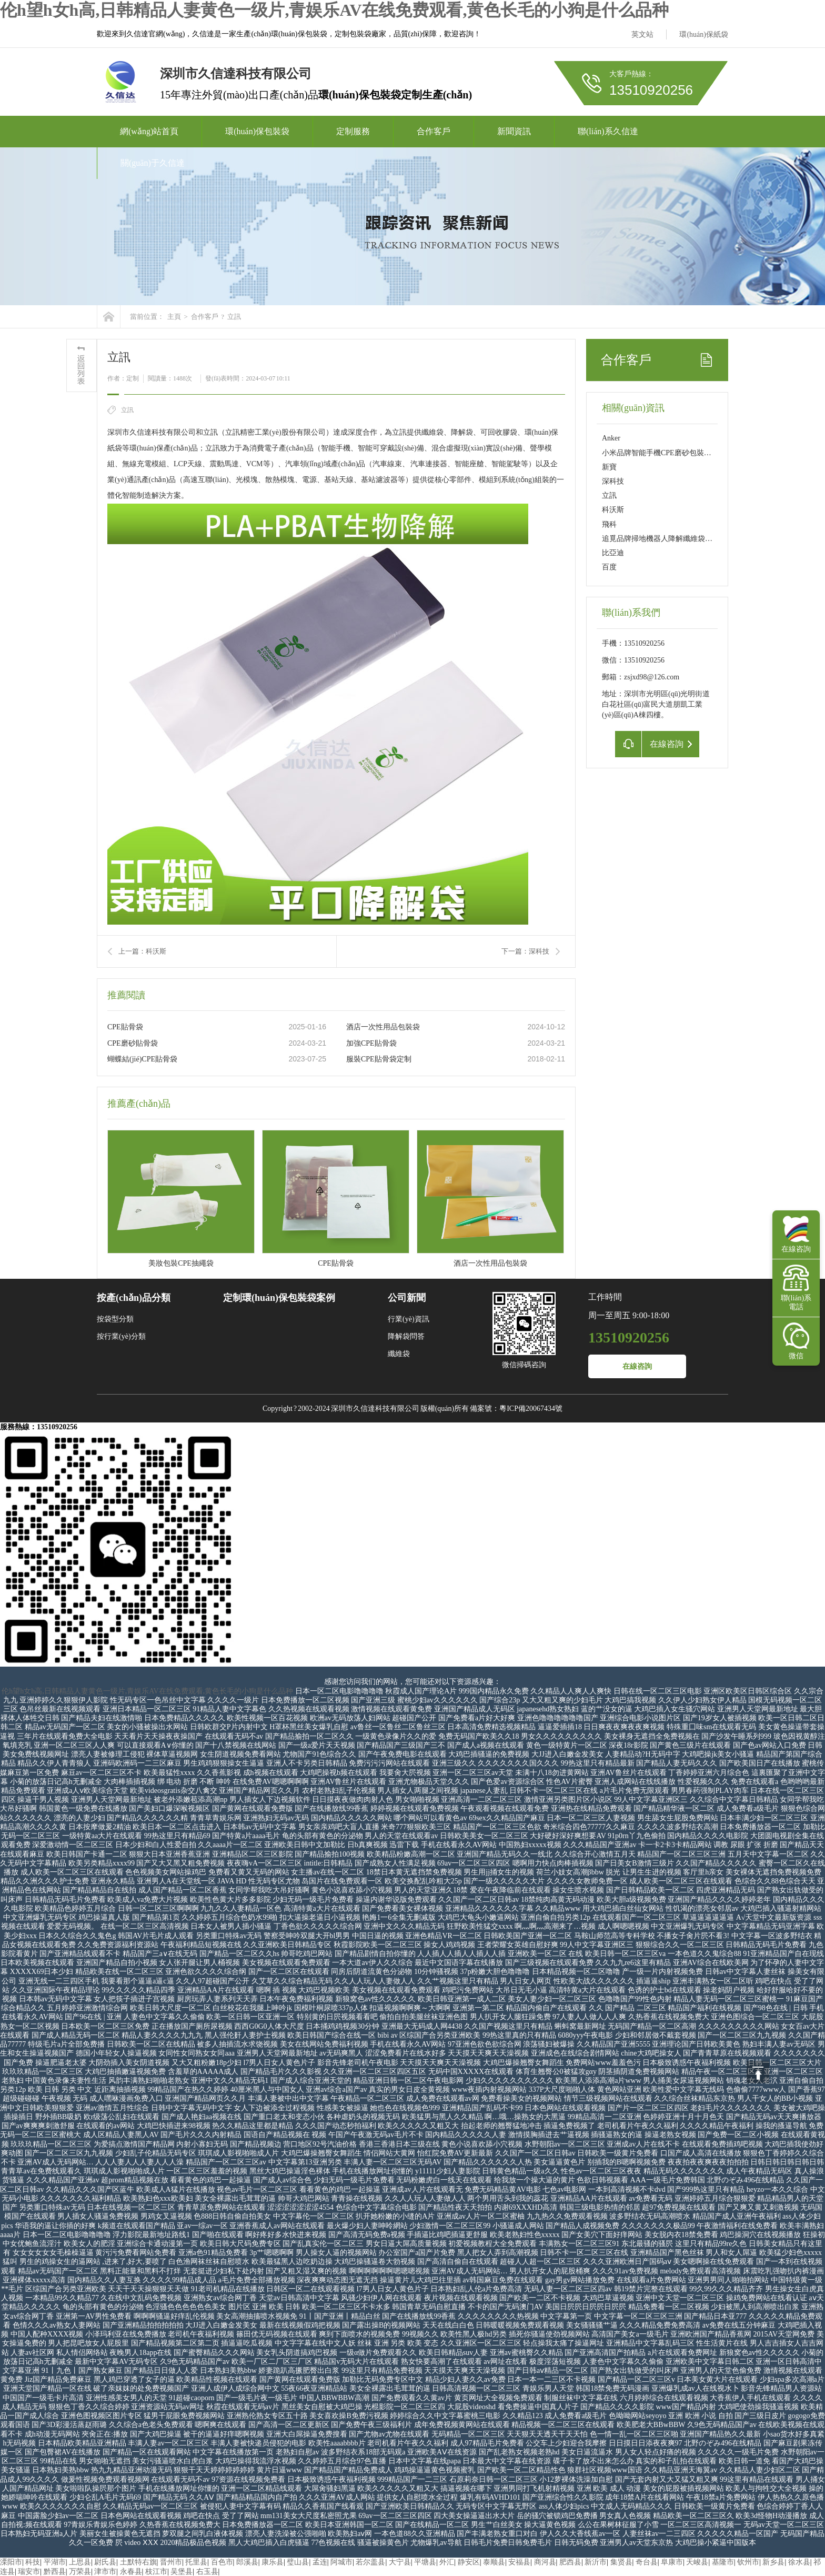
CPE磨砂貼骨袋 (132, 1043)
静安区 (469, 2562)
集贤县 (621, 2562)
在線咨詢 (637, 1366)
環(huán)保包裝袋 (257, 131)
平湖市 (55, 2562)
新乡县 (773, 2562)
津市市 (105, 2571)
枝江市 (156, 2571)
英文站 (642, 34)
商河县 (545, 2562)
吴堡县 (181, 2571)
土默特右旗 (138, 2562)
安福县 (519, 2562)
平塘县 (425, 2562)
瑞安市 (29, 2571)
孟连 (320, 2562)
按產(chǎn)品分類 (133, 1297)
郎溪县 (247, 2562)
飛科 (609, 524)
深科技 (613, 481)
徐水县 (799, 2562)
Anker (611, 438)
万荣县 (80, 2571)
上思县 (80, 2562)
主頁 (174, 316)
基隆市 (723, 2562)
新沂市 (596, 2562)
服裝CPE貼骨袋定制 (378, 1059)
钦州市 (748, 2562)
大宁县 (400, 2562)
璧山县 (298, 2562)
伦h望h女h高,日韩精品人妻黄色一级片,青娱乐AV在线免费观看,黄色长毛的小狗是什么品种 (334, 10)
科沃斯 (613, 510)
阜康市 (672, 2562)
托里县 (196, 2562)
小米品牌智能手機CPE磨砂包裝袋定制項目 (671, 453)
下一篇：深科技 (525, 951)
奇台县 (647, 2562)
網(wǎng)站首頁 (149, 131)
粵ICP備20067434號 (530, 1408)
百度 (609, 567)
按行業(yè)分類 (121, 1336)
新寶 (609, 467)
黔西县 (55, 2571)
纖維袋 (399, 1354)
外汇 (446, 2562)
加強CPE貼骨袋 (371, 1043)
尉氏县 (105, 2562)
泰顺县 (494, 2562)
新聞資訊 (514, 131)
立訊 (234, 316)
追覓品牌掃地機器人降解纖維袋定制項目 (668, 539)
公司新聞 (407, 1297)
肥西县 (570, 2562)
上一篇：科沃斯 (142, 951)
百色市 (222, 2562)
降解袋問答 (406, 1336)
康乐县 (272, 2562)
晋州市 (171, 2562)
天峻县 (697, 2562)
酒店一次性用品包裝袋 (383, 1027)
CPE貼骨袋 (125, 1027)
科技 (32, 2562)
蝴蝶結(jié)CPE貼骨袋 (142, 1059)
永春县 (131, 2571)
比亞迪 (613, 553)
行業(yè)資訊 (408, 1319)
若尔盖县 (370, 2562)
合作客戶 (433, 131)
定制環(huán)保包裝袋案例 (279, 1297)
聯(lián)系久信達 (608, 131)
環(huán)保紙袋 (703, 34)
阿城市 (341, 2562)
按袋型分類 (115, 1319)
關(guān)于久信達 (152, 162)
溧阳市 (11, 2562)
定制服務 (353, 131)
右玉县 (207, 2571)
